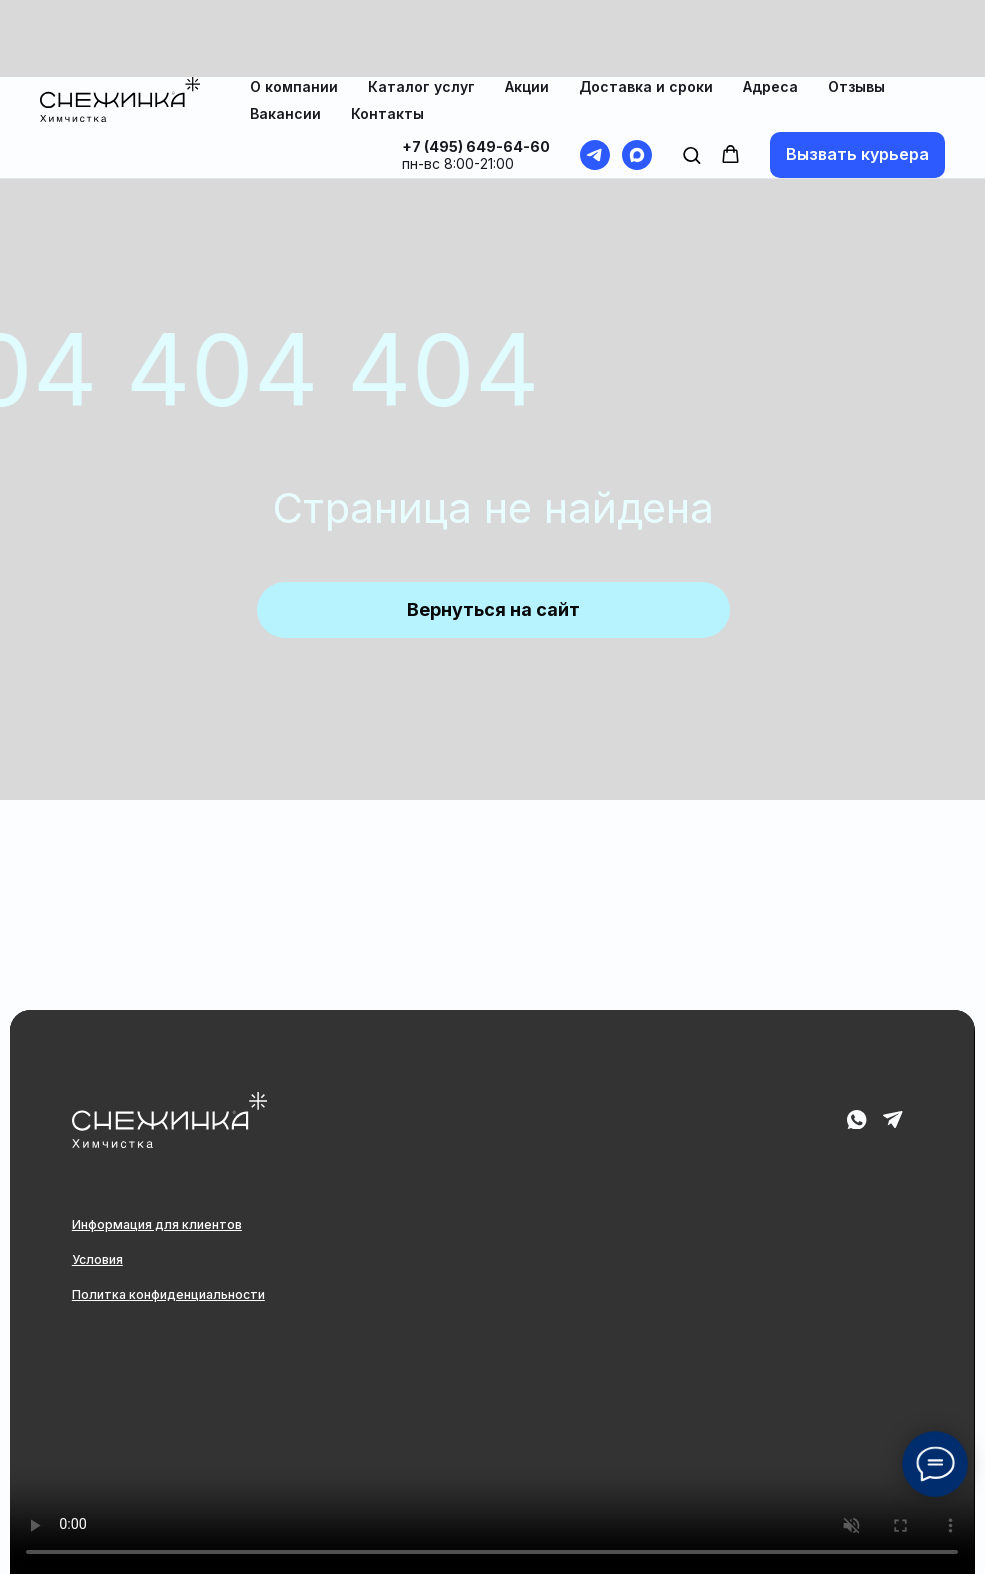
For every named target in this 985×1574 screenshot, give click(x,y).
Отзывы (856, 9)
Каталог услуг (421, 9)
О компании (294, 9)
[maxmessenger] (637, 78)
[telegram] (595, 78)
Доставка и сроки (646, 9)
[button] (691, 77)
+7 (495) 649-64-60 (476, 69)
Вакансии (285, 36)
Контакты (387, 36)
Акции (527, 9)
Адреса (770, 9)
